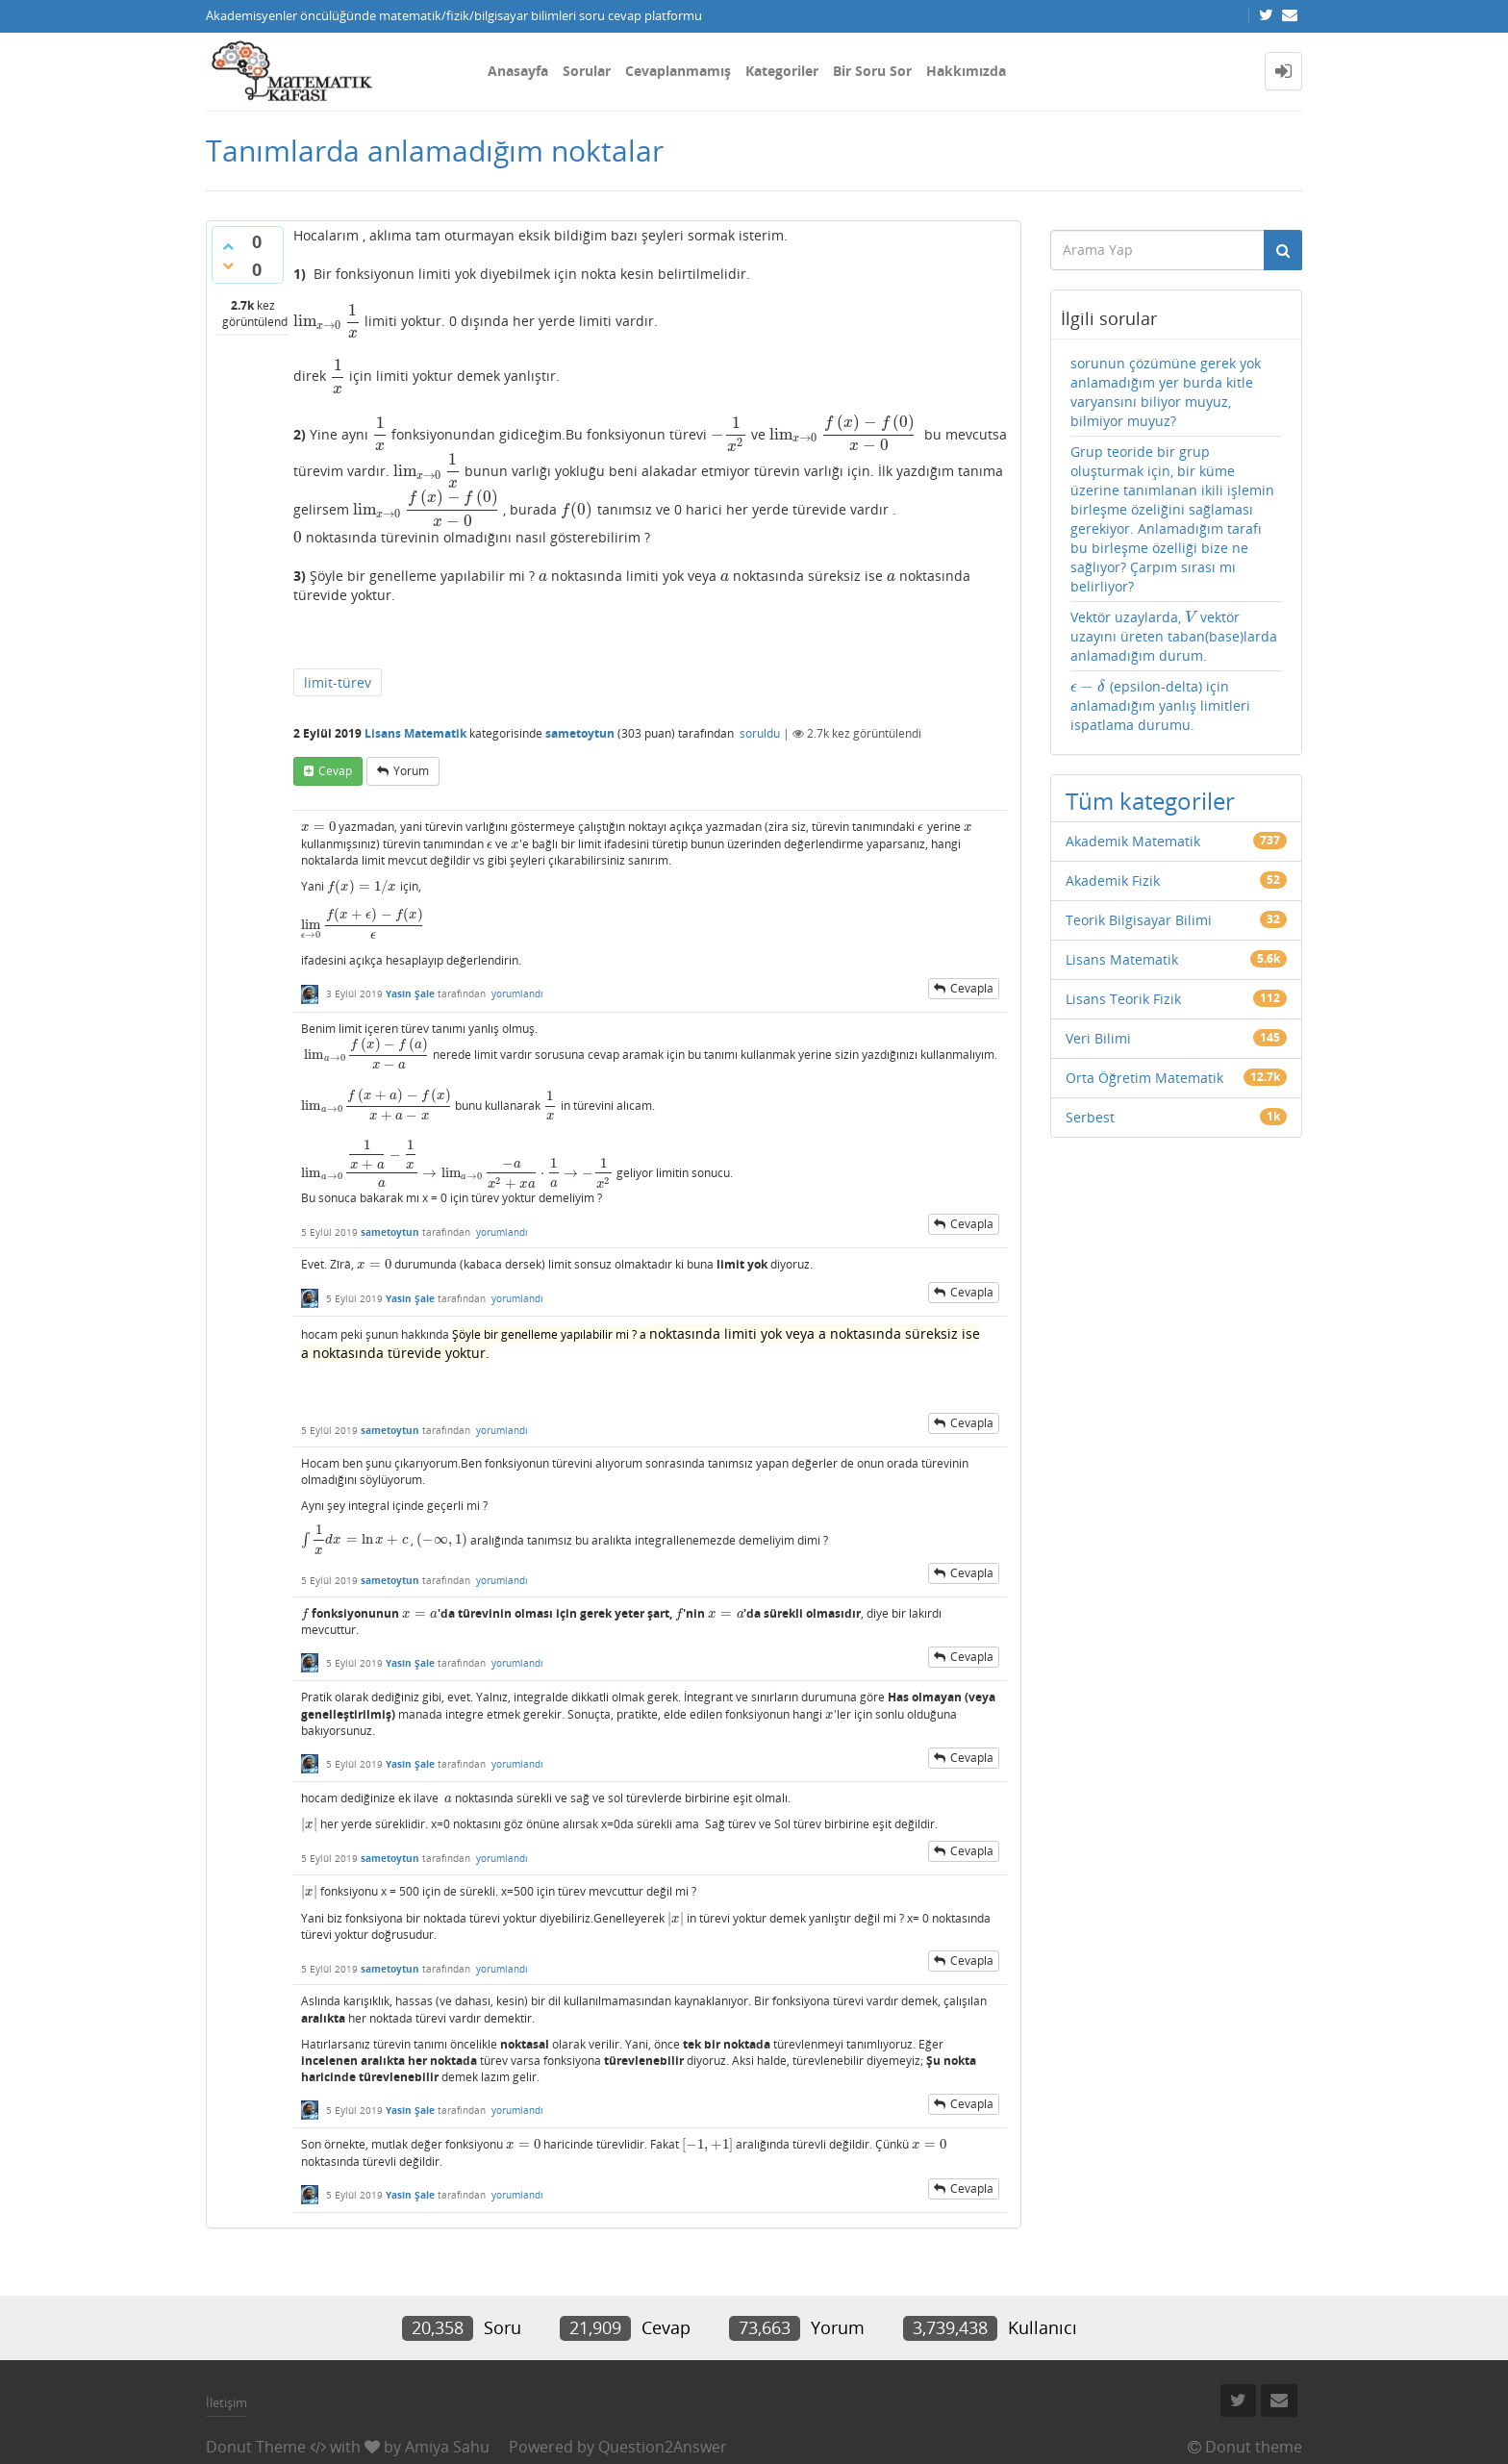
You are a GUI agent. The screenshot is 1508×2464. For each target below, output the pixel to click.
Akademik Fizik (1113, 880)
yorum (411, 771)
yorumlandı (517, 993)
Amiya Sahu (447, 2446)
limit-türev (337, 682)
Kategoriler (781, 71)
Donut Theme (256, 2446)
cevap (335, 771)
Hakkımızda (966, 71)
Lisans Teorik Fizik (1123, 999)
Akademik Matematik (1133, 841)
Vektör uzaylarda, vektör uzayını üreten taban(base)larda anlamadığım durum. (1173, 636)
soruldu (760, 733)
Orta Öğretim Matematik (1144, 1078)
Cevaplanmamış (678, 71)
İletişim (226, 2402)
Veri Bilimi (1098, 1038)
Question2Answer (662, 2446)
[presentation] (327, 321)
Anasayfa (518, 71)
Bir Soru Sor (872, 71)
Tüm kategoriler (1150, 801)
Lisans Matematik (415, 733)
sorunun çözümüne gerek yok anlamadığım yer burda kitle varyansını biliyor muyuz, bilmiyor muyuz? (1165, 392)
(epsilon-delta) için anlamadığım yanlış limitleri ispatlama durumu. (1160, 705)
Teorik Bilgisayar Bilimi (1139, 920)
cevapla (971, 988)
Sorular (587, 71)
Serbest (1090, 1117)
